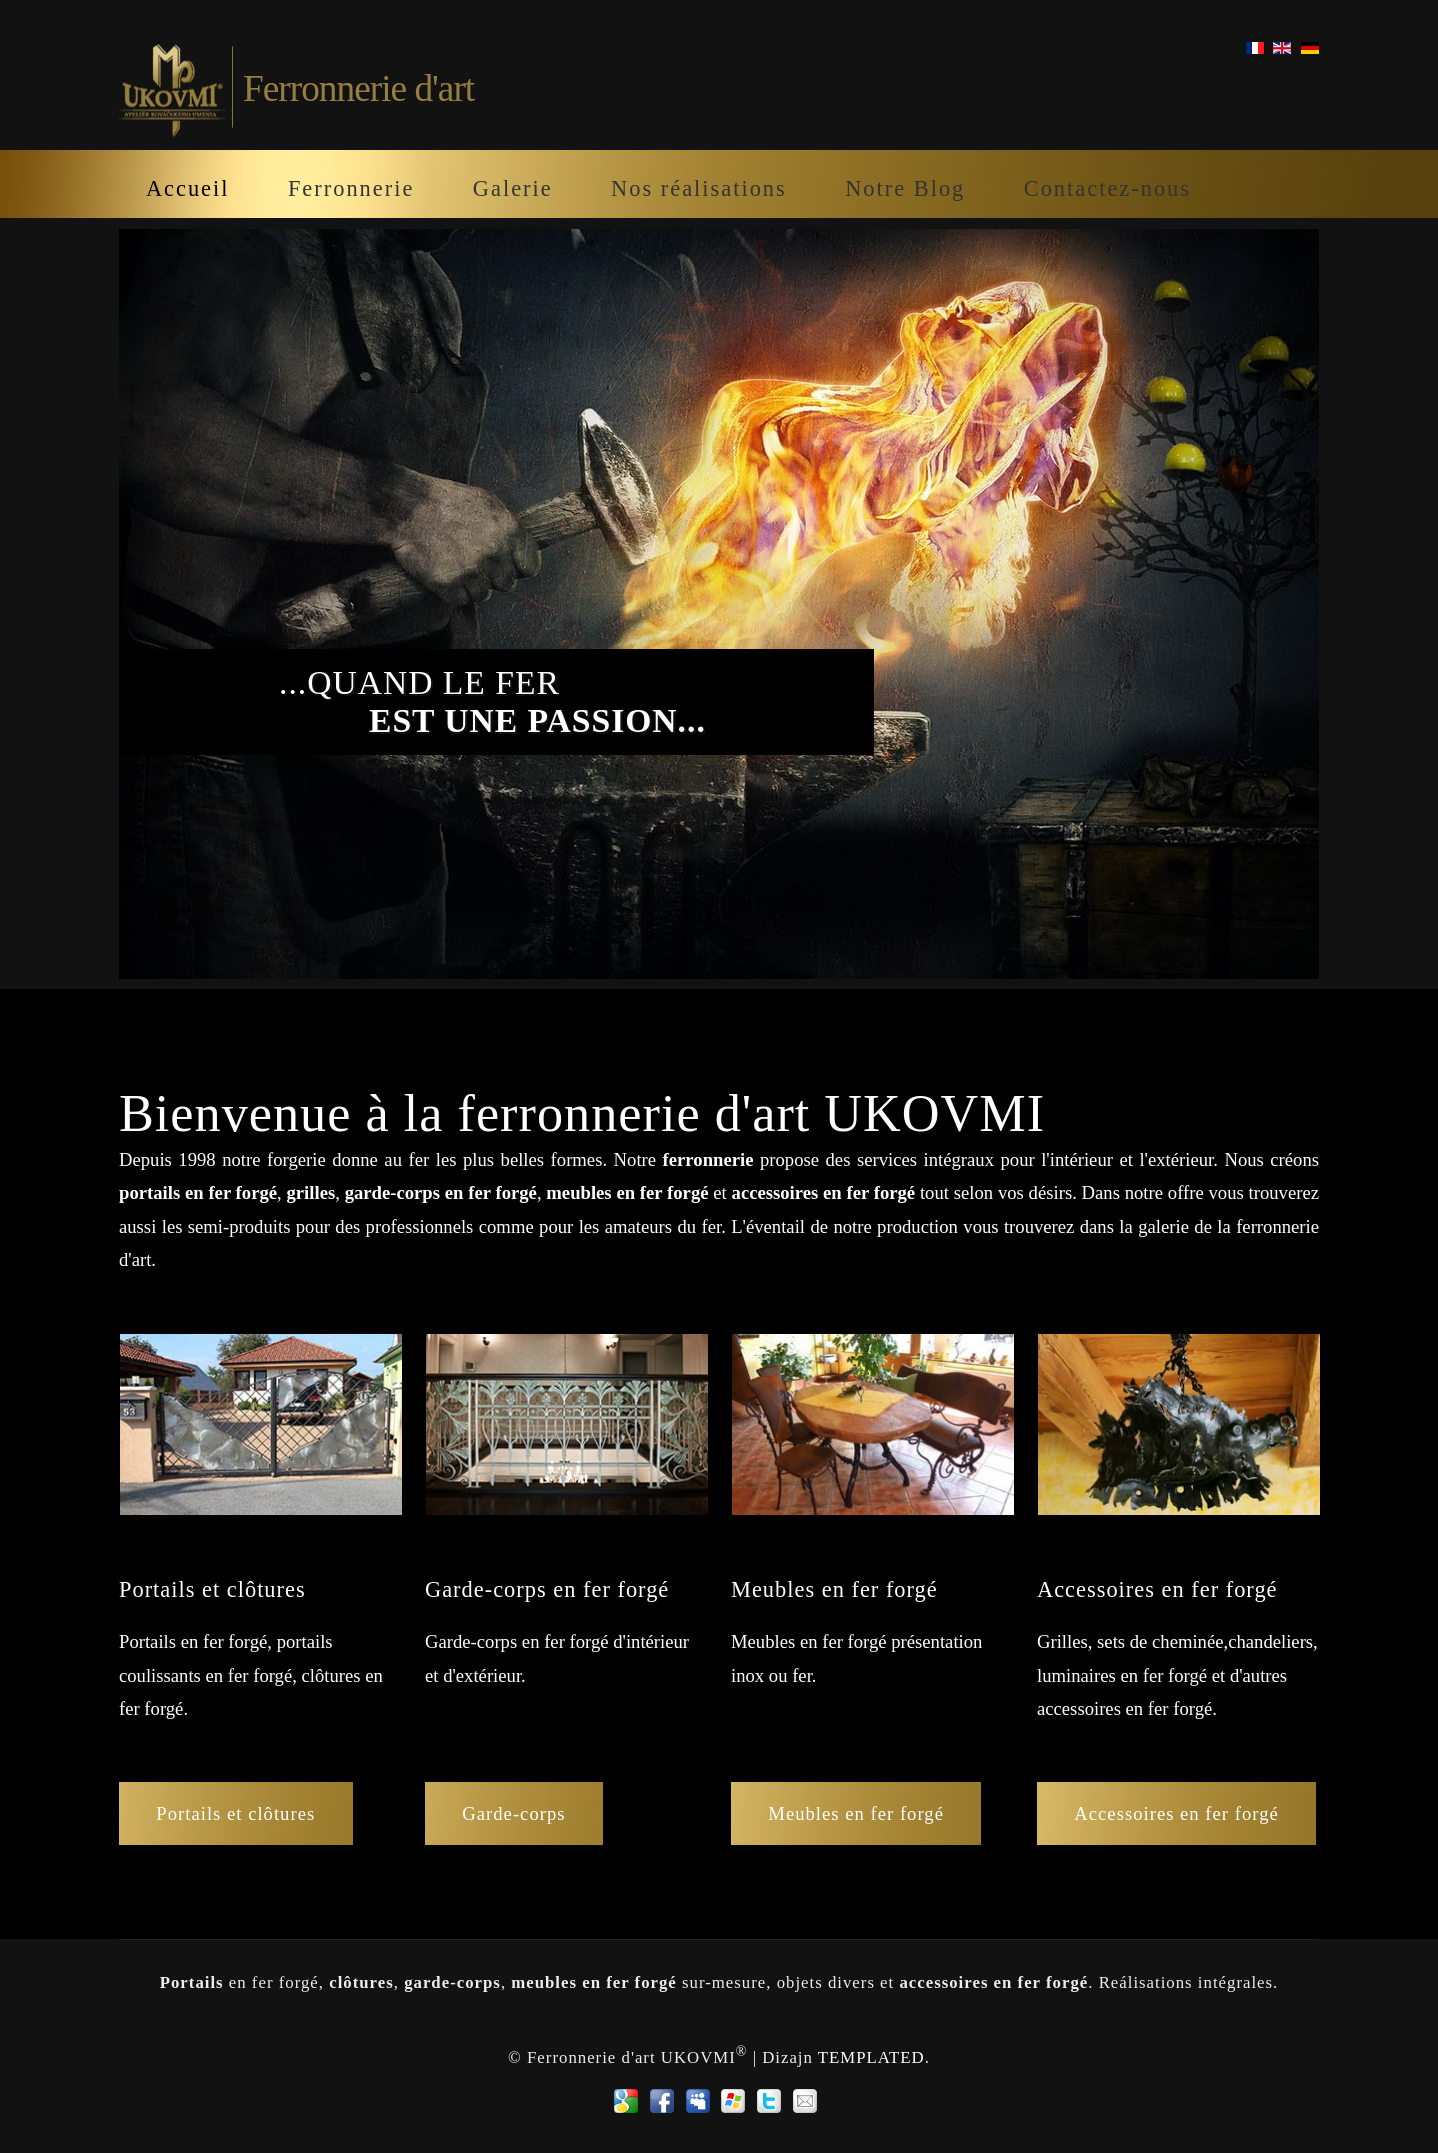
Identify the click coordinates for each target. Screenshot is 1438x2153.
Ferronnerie (351, 188)
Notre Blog (905, 188)
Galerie (513, 188)
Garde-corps (513, 1813)
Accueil (188, 188)
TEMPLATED (871, 2056)
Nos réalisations (699, 188)
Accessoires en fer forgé (1176, 1813)
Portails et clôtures (235, 1813)
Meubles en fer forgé (856, 1813)
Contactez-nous (1107, 188)
